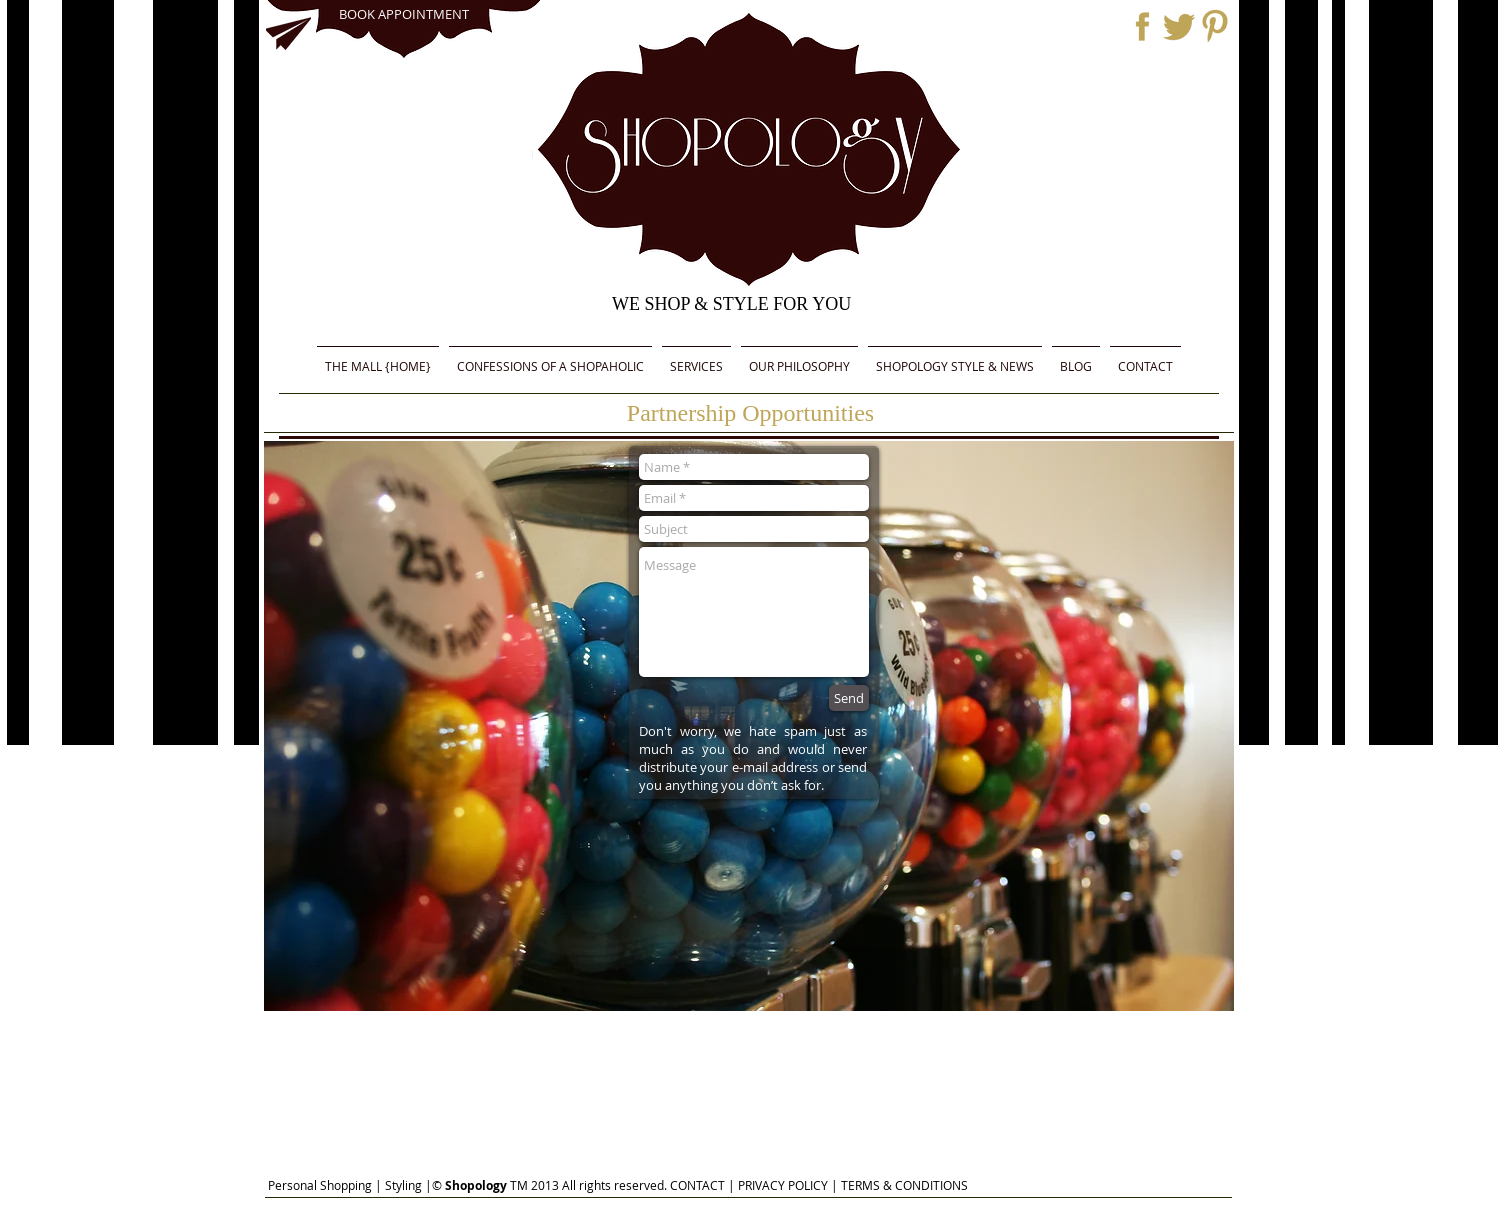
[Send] (849, 698)
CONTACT (697, 1185)
